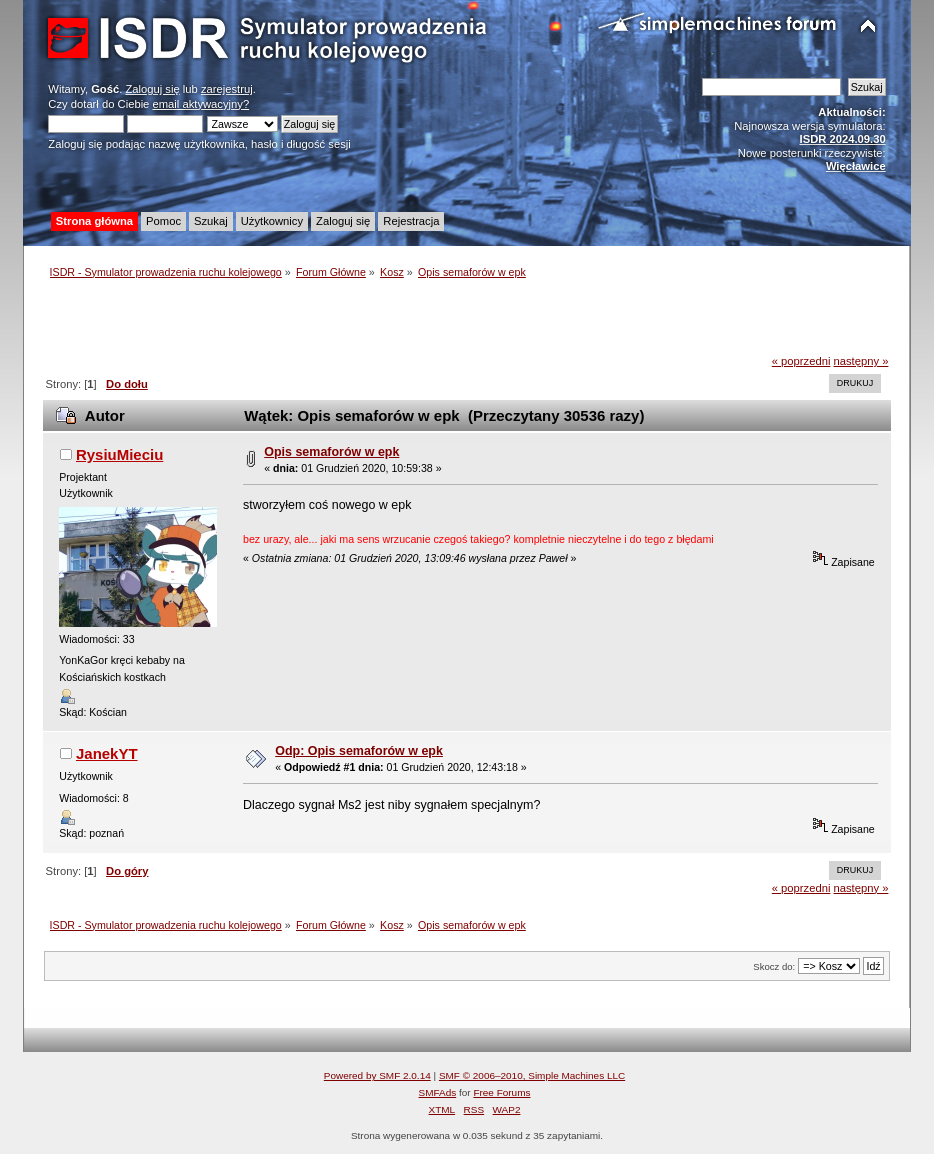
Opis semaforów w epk (331, 452)
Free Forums (501, 1092)
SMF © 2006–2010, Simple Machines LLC (532, 1075)
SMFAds (438, 1092)
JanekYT (107, 753)
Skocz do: (774, 966)
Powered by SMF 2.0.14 (377, 1075)
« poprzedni (801, 361)
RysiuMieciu (119, 454)
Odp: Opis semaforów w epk (359, 751)
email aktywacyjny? (200, 104)
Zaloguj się (152, 89)
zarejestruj (227, 89)
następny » (861, 361)
